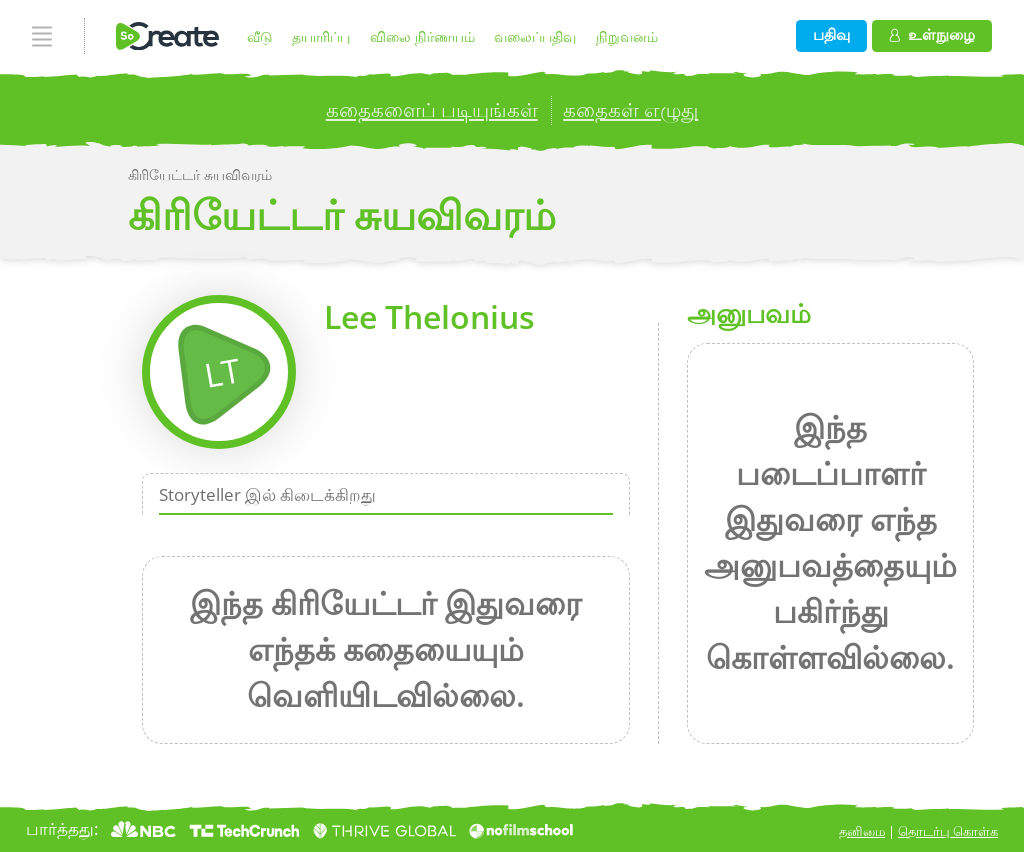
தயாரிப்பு (321, 36)
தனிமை (862, 831)
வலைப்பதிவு (535, 36)
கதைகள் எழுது (630, 109)
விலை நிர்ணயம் (422, 36)
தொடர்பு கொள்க (948, 831)
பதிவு (831, 34)
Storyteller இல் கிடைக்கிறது (267, 493)
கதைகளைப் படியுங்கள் (432, 109)
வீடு (260, 36)
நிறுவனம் (627, 36)
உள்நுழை (932, 34)
